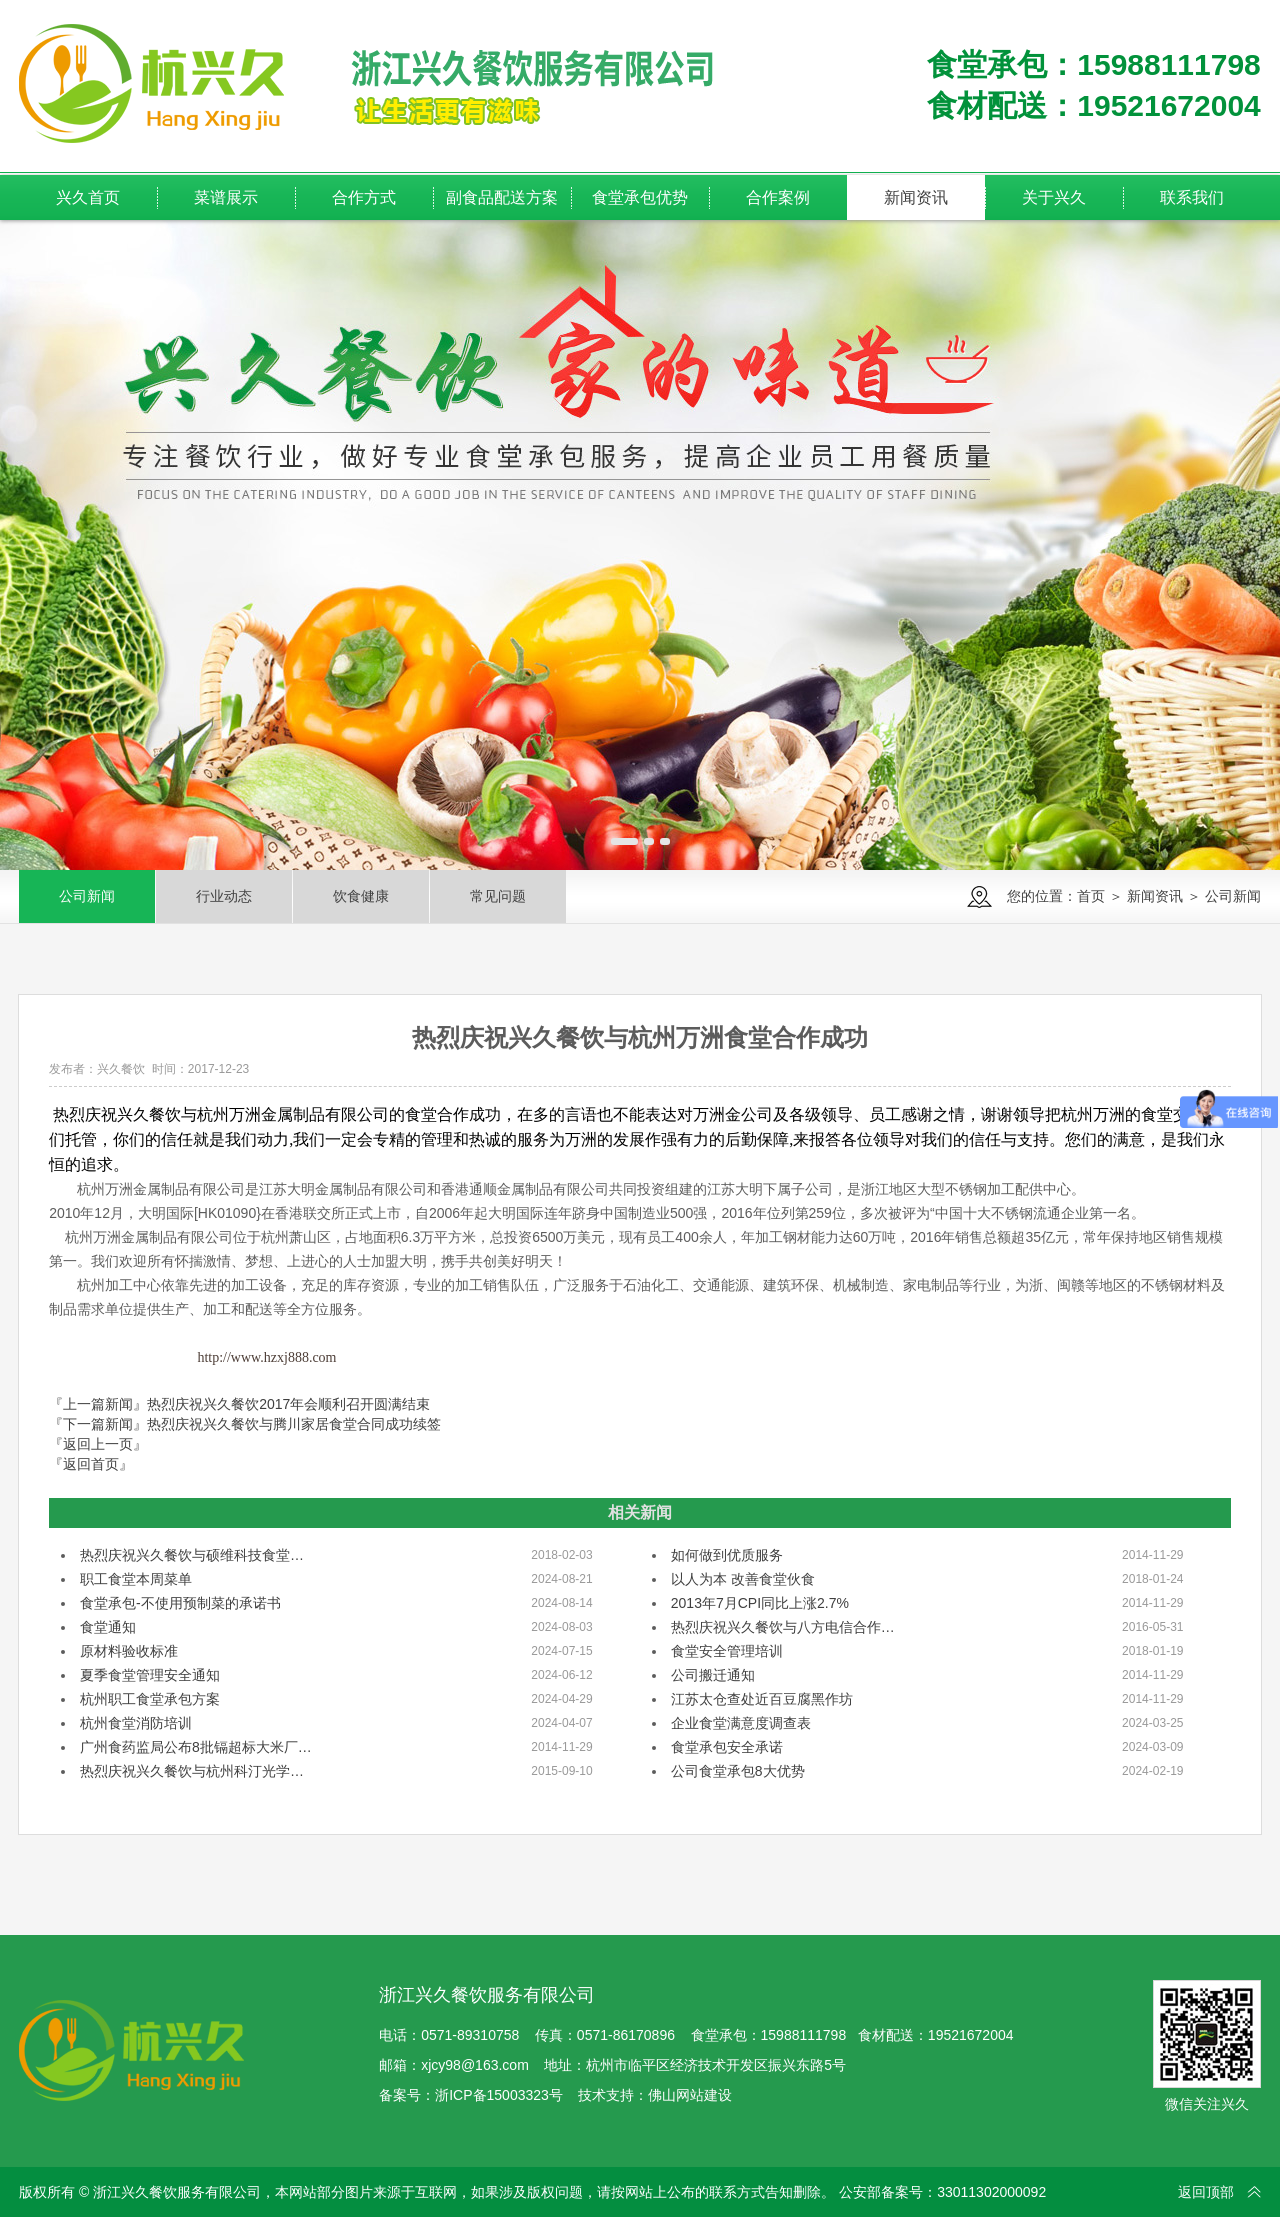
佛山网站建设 (690, 2095)
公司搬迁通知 (713, 1675)
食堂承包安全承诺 (727, 1747)
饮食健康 (361, 896)
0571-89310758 (470, 2035)
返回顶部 (1206, 2192)
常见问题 (498, 896)
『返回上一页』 (98, 1444)
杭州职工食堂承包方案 (150, 1699)
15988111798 (804, 2035)
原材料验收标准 (129, 1651)
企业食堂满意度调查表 (741, 1723)
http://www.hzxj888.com (266, 1357)
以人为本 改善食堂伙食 (743, 1579)
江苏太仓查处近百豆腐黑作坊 (762, 1699)
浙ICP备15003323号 (499, 2095)
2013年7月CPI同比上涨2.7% (760, 1603)
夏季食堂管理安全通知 (150, 1675)
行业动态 (224, 896)
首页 (1091, 896)
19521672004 (971, 2035)
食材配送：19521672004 (1094, 105)
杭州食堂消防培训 (136, 1723)
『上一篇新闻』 (239, 1404)
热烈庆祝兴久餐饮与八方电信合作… (783, 1627)
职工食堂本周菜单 (136, 1579)
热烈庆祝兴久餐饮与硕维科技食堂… (192, 1555)
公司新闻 (87, 896)
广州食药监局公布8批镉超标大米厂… (196, 1747)
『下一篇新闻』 (245, 1424)
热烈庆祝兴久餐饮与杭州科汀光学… (192, 1771)
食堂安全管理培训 (727, 1651)
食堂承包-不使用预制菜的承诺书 (180, 1603)
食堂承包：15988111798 (1094, 64)
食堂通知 (108, 1627)
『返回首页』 (91, 1464)
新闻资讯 (1155, 896)
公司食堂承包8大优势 (738, 1771)
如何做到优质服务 (727, 1555)
